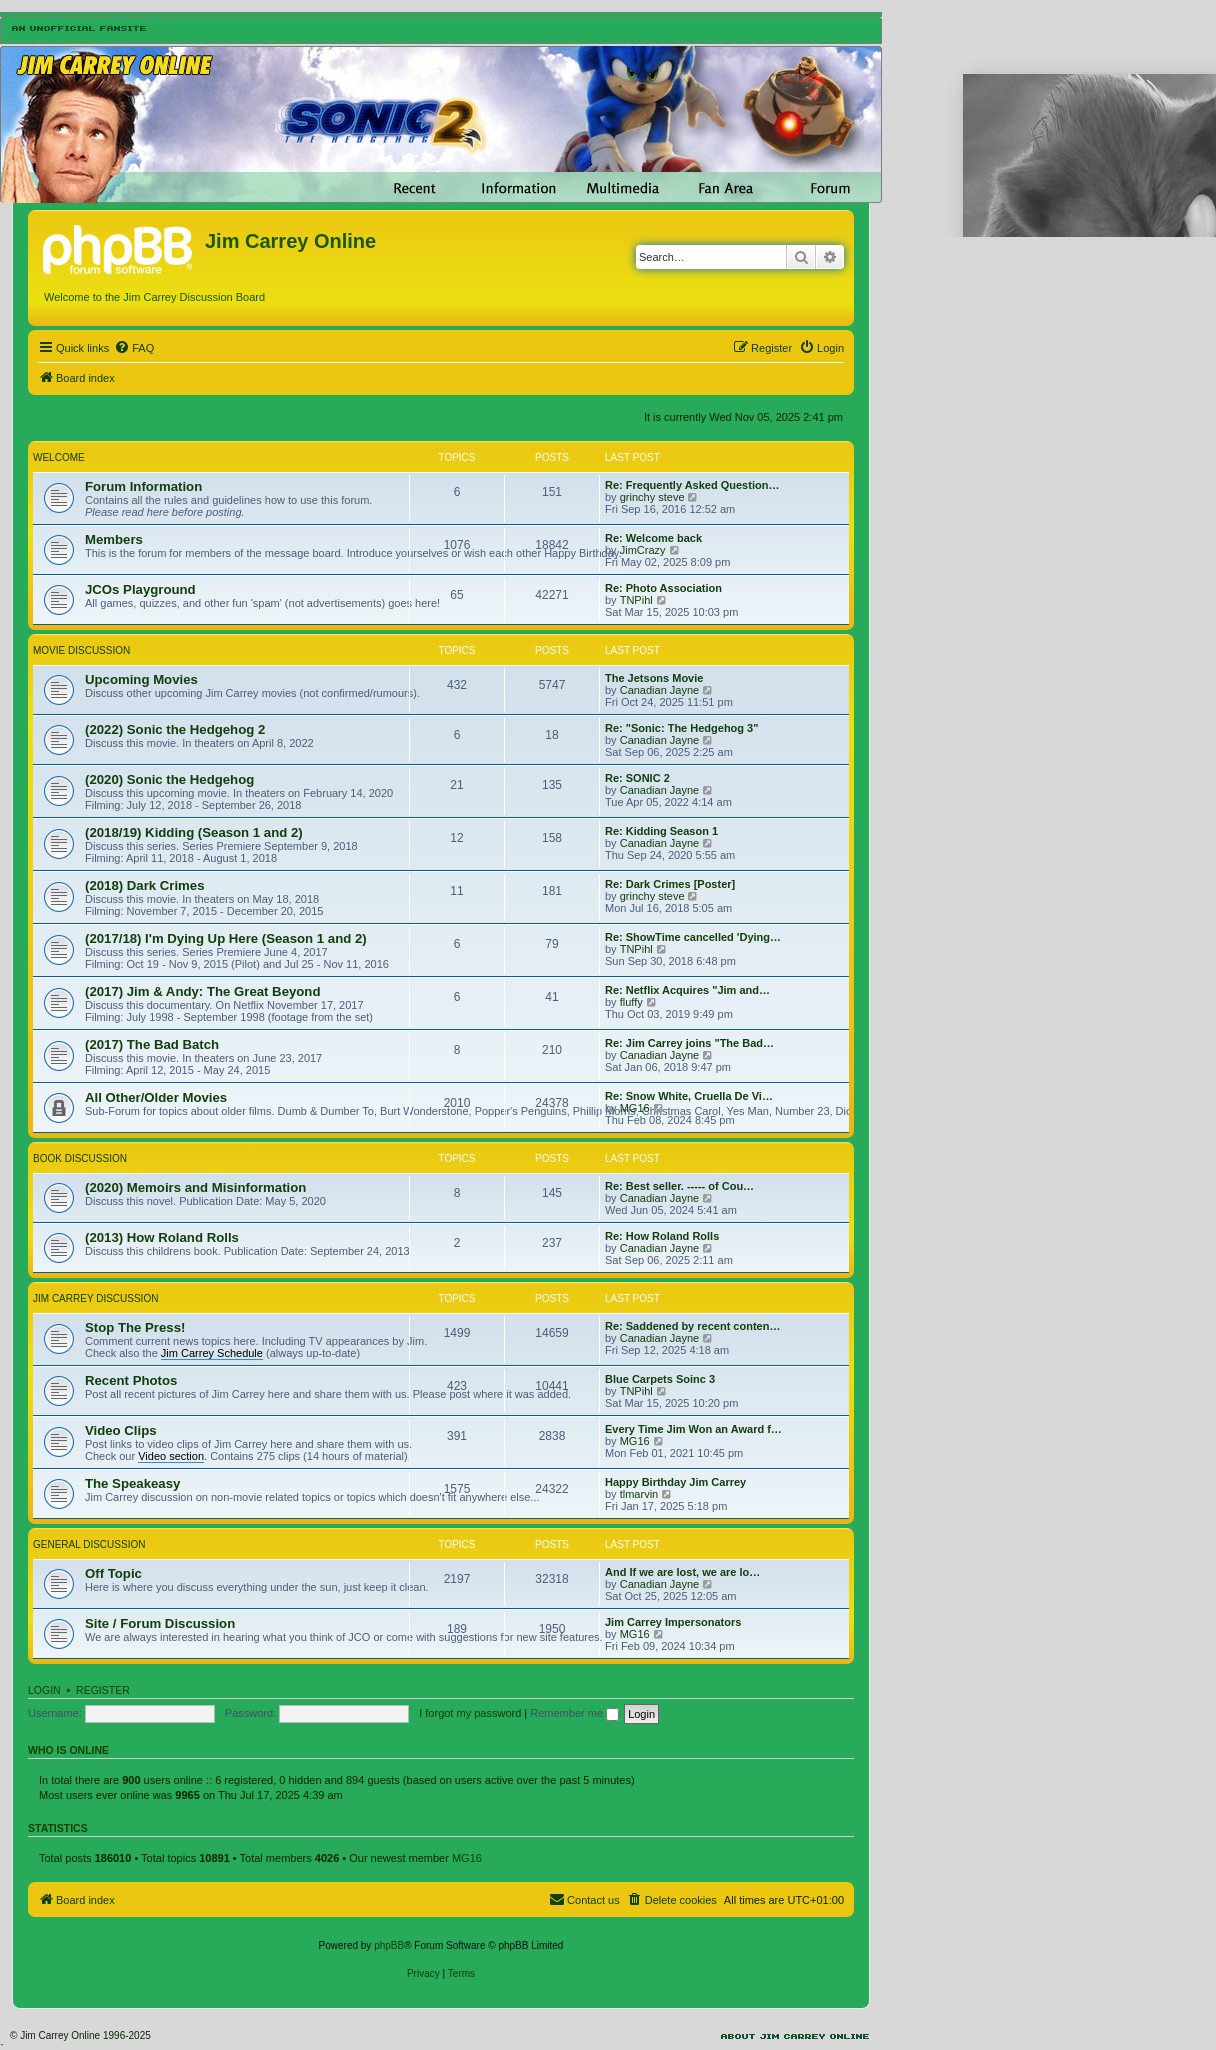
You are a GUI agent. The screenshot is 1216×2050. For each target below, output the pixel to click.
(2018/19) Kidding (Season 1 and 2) (194, 832)
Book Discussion (80, 1158)
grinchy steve (652, 497)
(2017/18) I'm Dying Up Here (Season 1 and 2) (226, 938)
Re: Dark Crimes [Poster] (670, 884)
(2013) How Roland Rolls (162, 1237)
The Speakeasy (132, 1483)
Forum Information (143, 486)
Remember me (574, 1713)
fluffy (631, 1002)
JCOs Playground (140, 589)
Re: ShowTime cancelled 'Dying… (693, 937)
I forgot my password (470, 1713)
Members (114, 539)
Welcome (59, 457)
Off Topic (113, 1573)
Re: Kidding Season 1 (661, 831)
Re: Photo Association (663, 588)
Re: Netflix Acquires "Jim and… (687, 990)
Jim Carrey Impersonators (673, 1622)
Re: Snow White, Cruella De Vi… (689, 1096)
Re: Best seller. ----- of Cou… (679, 1186)
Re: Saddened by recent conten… (692, 1326)
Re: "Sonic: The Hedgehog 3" (681, 728)
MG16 (635, 1108)
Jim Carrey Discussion (95, 1298)
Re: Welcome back (653, 538)
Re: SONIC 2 (637, 778)
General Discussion (89, 1544)
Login (44, 1690)
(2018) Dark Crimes (145, 885)
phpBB (389, 1945)
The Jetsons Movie (654, 678)
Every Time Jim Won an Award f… (693, 1429)
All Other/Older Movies (156, 1097)
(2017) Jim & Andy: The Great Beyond (202, 991)
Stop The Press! (135, 1327)
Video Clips (121, 1430)
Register (103, 1690)
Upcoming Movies (141, 679)
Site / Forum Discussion (160, 1623)
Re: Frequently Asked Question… (692, 485)
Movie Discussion (81, 650)
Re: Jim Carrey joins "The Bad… (689, 1043)
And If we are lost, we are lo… (682, 1572)
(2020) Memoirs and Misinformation (195, 1187)
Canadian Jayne (660, 690)
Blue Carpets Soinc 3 (660, 1379)
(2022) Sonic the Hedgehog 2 (175, 729)
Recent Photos (131, 1380)
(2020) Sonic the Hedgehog (169, 779)
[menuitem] (134, 348)
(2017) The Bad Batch (152, 1044)
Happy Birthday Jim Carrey (675, 1482)
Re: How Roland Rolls (662, 1236)
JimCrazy (643, 550)
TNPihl (636, 600)
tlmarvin (639, 1494)
